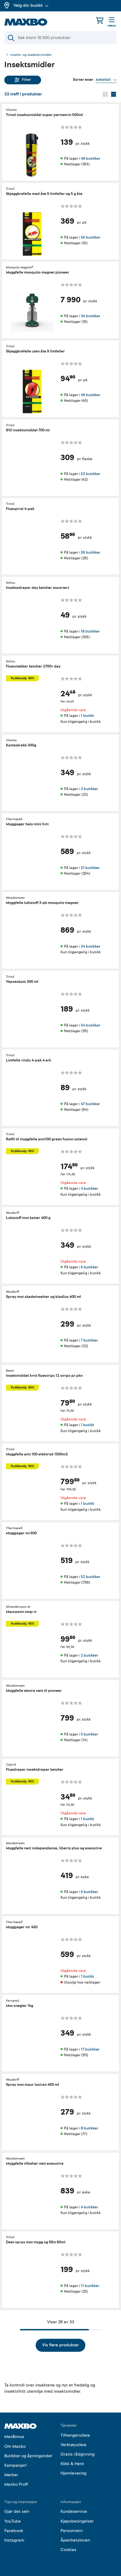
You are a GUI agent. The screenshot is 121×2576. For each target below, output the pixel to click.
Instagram (14, 2540)
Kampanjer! (15, 2465)
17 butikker (90, 2049)
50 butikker (90, 237)
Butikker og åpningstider (28, 2456)
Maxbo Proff (16, 2484)
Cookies (68, 2550)
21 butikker (90, 867)
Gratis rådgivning (77, 2454)
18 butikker (90, 631)
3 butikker (89, 788)
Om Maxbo (15, 2446)
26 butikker (90, 552)
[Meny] (112, 22)
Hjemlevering (73, 2473)
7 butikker (89, 1340)
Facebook (13, 2531)
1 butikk (87, 715)
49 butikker (90, 158)
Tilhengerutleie (75, 2435)
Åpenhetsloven (75, 2540)
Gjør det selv (16, 2511)
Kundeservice (73, 2511)
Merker (11, 2475)
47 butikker (90, 1103)
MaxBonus (14, 2437)
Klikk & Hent (72, 2464)
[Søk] (60, 37)
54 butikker (90, 1025)
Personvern (71, 2531)
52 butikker (90, 1576)
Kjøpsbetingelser (77, 2521)
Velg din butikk (31, 5)
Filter (23, 79)
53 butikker (90, 473)
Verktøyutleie (73, 2445)
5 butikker (89, 1734)
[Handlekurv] (99, 20)
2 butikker (89, 1655)
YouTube (12, 2521)
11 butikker (90, 2285)
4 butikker (89, 1188)
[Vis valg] (106, 80)
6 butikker (89, 1267)
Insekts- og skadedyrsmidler (31, 55)
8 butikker (89, 2128)
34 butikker (90, 316)
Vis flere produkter (60, 2345)
